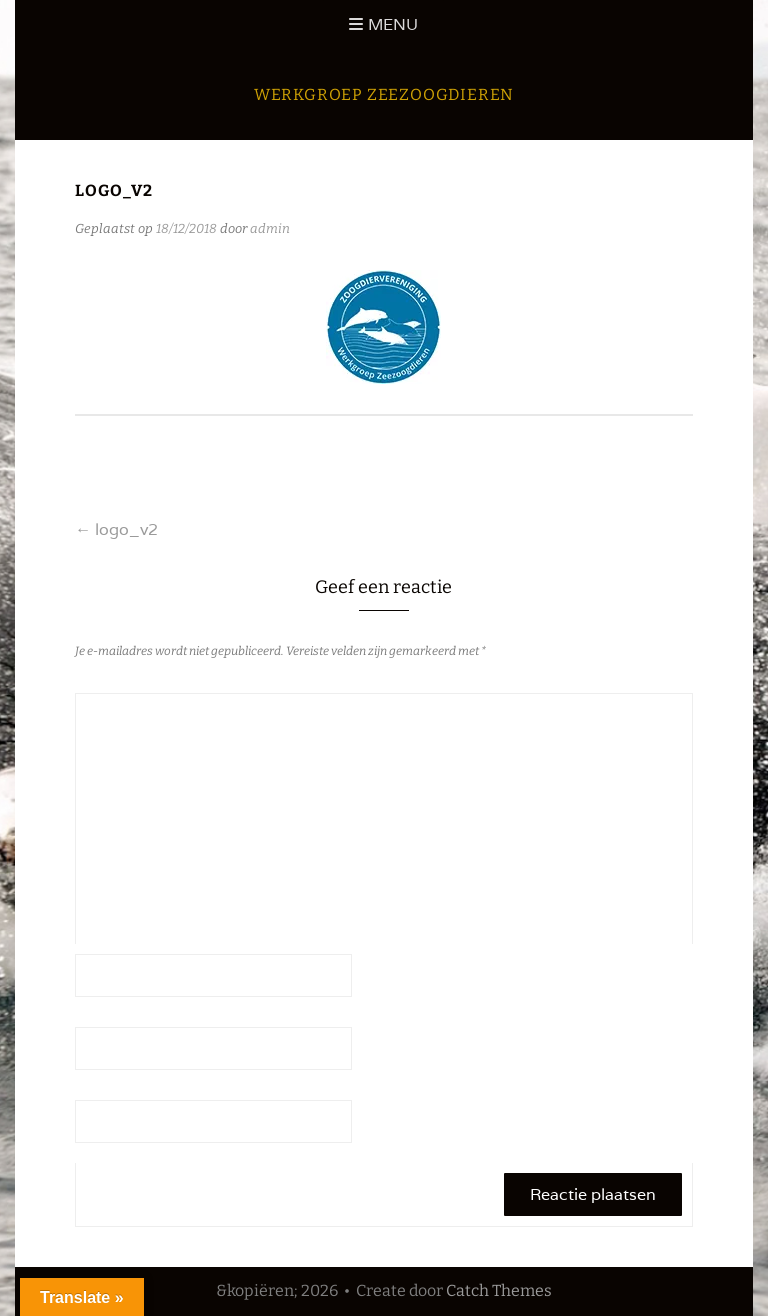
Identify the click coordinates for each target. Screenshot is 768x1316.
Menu (393, 24)
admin (270, 228)
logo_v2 (116, 529)
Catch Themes (499, 1290)
